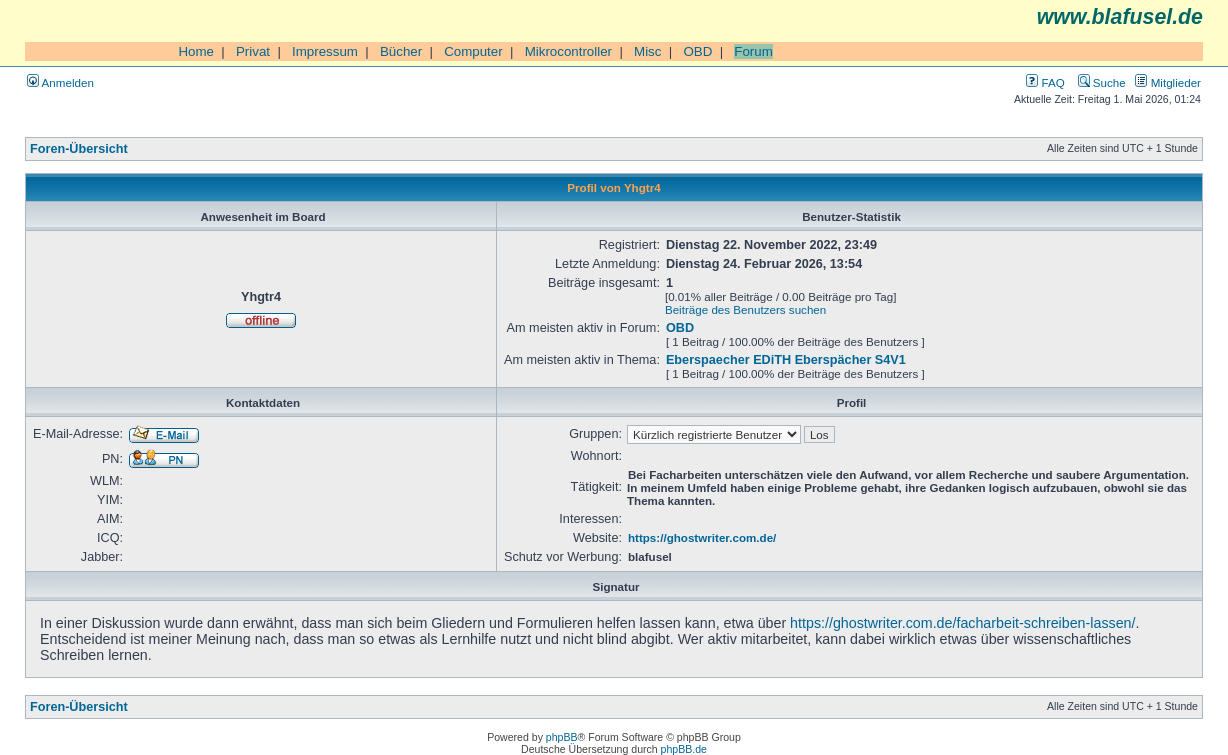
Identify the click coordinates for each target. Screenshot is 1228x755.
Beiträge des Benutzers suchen (745, 309)
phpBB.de (684, 749)
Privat (253, 51)
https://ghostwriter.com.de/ (702, 537)
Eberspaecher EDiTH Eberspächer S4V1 (786, 360)
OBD (697, 51)
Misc (647, 51)
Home (196, 51)
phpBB (562, 737)
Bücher (401, 51)
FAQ (1045, 82)
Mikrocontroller (568, 51)
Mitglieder (1168, 82)
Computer (473, 51)
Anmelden (60, 82)
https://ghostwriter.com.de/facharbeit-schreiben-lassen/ (962, 623)
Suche (1102, 82)
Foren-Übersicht (79, 149)
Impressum (325, 51)
